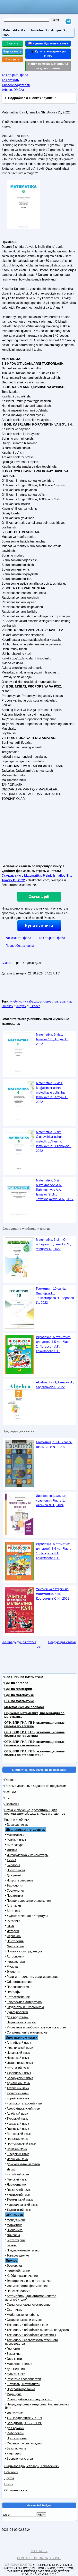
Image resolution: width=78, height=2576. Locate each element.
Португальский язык (21, 2144)
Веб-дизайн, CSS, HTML (24, 2423)
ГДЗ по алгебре (16, 1683)
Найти (8, 2484)
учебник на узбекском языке (30, 1001)
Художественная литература (27, 1916)
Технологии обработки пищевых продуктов (38, 2330)
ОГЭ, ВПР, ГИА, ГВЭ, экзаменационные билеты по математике (34, 1743)
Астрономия (15, 1956)
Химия (11, 1860)
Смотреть (12, 59)
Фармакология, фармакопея (27, 2286)
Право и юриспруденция (24, 1951)
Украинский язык (19, 2073)
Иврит (11, 2169)
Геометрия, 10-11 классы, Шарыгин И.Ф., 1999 (54, 1445)
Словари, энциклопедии (24, 2443)
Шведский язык (18, 2154)
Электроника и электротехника (29, 2280)
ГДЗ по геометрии (18, 1689)
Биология (13, 1865)
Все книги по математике (23, 1677)
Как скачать (10, 80)
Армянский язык (18, 2083)
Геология (13, 2348)
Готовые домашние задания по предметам (35, 1786)
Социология (15, 1890)
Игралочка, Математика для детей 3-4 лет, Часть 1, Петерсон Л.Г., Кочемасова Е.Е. (54, 1551)
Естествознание (18, 1997)
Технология (15, 1885)
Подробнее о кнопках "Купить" (32, 98)
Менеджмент (16, 2220)
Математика (15, 1834)
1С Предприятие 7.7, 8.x (24, 2418)
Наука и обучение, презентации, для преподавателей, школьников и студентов (34, 1811)
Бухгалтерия (16, 2240)
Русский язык (16, 1840)
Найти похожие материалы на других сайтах (48, 66)
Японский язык (17, 2159)
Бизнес (12, 2245)
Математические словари (24, 1707)
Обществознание (19, 1981)
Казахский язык (18, 2123)
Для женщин (16, 2369)
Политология (16, 1870)
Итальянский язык (20, 2063)
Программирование (21, 2389)
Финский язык (17, 2179)
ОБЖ (10, 1926)
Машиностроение (19, 2363)
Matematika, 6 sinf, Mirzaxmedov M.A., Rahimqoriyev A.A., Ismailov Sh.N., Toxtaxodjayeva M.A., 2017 (55, 1190)
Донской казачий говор (23, 2164)
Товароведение (18, 2255)
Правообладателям (19, 945)
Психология (15, 1941)
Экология (13, 1971)
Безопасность (17, 2448)
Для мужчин (15, 2428)
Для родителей (18, 2017)
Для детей (14, 1875)
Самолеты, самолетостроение (29, 2304)
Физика (12, 1850)
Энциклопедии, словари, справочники (31, 2466)
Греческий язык (18, 2128)
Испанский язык (18, 2052)
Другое (9, 2478)
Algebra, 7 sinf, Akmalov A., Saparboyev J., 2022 (55, 1385)
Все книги (11, 2472)
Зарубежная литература (24, 2002)
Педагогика (15, 1895)
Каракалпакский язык (22, 2204)
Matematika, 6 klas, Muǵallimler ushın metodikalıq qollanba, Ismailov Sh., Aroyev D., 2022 (52, 1092)
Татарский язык (18, 2088)
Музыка (12, 1966)
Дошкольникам (17, 1824)
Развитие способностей (24, 2379)
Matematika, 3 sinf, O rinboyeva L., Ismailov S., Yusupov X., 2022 (53, 1244)
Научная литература (21, 2022)
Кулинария (14, 2453)
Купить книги (39, 925)
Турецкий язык (17, 2118)
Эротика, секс (17, 2438)
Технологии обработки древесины (31, 2335)
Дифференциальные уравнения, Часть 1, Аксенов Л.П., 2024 (51, 1500)
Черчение (14, 1936)
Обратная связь (15, 2490)
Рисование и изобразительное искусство (36, 2027)
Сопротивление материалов (27, 2032)
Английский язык (19, 2042)
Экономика (15, 2230)
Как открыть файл (15, 75)
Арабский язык (17, 2113)
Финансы (13, 2235)
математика (63, 1001)
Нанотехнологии (18, 2291)
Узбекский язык (18, 2093)
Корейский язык (18, 2098)
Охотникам (14, 2309)
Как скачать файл (18, 938)
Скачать (13, 43)
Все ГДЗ (10, 1792)
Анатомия (14, 1905)
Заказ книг (14, 2353)
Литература (15, 1845)
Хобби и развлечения (22, 2275)
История (13, 1931)
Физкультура (16, 1961)
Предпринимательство (23, 2250)
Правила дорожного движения (29, 1900)
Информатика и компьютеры (27, 1855)
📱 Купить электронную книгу (48, 54)
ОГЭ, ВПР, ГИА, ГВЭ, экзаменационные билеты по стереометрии (34, 1753)
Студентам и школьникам (25, 2007)
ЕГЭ (7, 1798)
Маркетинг (14, 2225)
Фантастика (15, 2413)
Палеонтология (18, 1986)
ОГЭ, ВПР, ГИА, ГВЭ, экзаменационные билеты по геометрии (34, 1734)
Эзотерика (14, 2265)
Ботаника (13, 1910)
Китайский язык (18, 2174)
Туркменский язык (20, 2199)
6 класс (35, 1006)
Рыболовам (15, 2433)
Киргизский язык (18, 2194)
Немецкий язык (18, 2057)
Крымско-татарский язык (24, 2103)
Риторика (13, 1921)
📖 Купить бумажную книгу (48, 43)
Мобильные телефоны (23, 2314)
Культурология (17, 2012)
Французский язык (20, 2047)
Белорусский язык (20, 2078)
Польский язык (17, 2139)
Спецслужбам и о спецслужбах (29, 2399)
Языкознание (16, 2184)
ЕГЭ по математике (19, 1701)
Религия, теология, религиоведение (32, 1976)
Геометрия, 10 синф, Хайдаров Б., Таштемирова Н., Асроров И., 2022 (55, 1295)
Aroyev (21, 1006)
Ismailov (7, 1006)
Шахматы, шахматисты (23, 2384)
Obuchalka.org (18, 2564)
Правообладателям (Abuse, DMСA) (16, 87)
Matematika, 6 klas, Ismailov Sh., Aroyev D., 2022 (52, 1039)
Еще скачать (12, 51)
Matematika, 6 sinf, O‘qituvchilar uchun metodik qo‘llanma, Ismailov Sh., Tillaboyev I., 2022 (54, 1141)
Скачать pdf (39, 897)
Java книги (14, 2358)
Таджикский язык (19, 2209)
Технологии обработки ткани (27, 2324)
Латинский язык (18, 2068)
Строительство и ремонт (24, 2319)
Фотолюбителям (18, 2270)
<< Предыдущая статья (19, 1642)
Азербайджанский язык (23, 2108)
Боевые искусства (20, 2458)
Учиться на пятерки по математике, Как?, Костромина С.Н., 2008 (52, 1594)
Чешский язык (17, 2149)
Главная (10, 1779)
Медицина (14, 2394)
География (14, 1992)
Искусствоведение (20, 1880)
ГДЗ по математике (19, 1695)
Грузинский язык (18, 2189)
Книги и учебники (16, 1819)
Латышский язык (19, 2133)
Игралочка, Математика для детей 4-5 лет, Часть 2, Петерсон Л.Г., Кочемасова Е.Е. (54, 1344)
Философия (15, 1946)
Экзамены (11, 1804)
